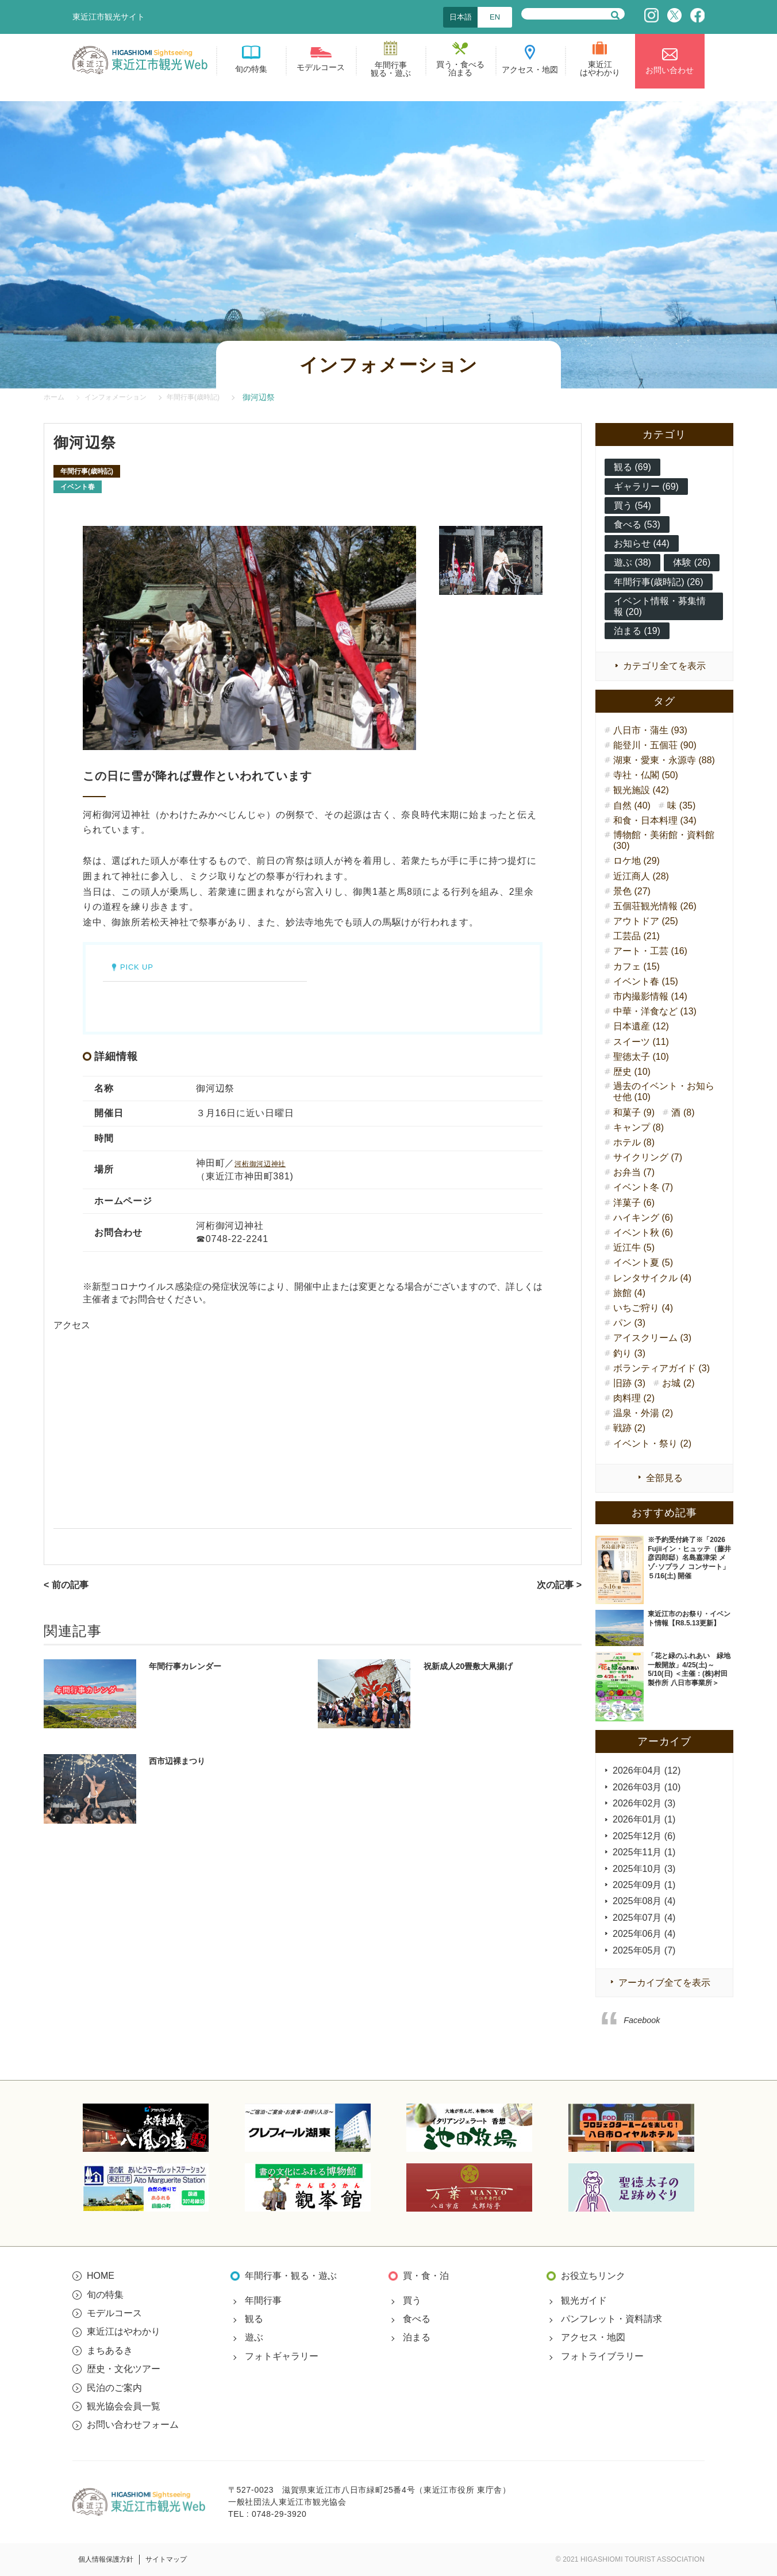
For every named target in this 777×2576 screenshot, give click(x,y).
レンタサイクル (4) (652, 1278)
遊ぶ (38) (632, 562)
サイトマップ (166, 2559)
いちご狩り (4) (643, 1308)
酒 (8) (682, 1112)
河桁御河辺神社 (268, 1163)
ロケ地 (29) (636, 861)
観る (254, 2319)
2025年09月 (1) (644, 1885)
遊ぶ (254, 2337)
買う (412, 2300)
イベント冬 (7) (643, 1187)
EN (495, 17)
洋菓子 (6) (634, 1203)
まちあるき (110, 2350)
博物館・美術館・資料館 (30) (663, 840)
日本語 (460, 17)
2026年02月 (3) (644, 1803)
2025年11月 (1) (644, 1852)
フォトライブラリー (602, 2356)
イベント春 (77, 487)
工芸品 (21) (636, 936)
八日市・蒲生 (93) (650, 730)
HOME (100, 2276)
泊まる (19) (637, 631)
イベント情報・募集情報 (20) (660, 606)
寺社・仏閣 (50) (645, 775)
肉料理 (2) (634, 1398)
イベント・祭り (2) (652, 1443)
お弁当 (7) (634, 1172)
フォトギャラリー (281, 2356)
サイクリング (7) (647, 1157)
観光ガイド (584, 2300)
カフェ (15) (636, 966)
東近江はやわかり (123, 2331)
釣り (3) (629, 1353)
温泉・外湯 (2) (643, 1413)
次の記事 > (559, 1585)
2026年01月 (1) (644, 1819)
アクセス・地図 (593, 2337)
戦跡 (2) (629, 1428)
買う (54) (632, 505)
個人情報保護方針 (105, 2559)
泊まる (416, 2337)
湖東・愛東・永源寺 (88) (664, 760)
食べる (416, 2319)
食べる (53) (637, 524)
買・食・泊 (426, 2276)
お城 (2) (678, 1383)
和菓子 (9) (634, 1112)
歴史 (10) (632, 1071)
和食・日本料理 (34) (655, 820)
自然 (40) (632, 805)
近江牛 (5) (634, 1247)
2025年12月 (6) (644, 1836)
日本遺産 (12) (641, 1026)
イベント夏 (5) (643, 1262)
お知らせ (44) (642, 543)
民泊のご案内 (114, 2388)
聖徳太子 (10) (641, 1057)
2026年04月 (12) (646, 1770)
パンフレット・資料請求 (611, 2319)
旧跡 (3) (629, 1383)
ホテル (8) (634, 1142)
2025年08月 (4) (644, 1901)
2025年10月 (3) (644, 1869)
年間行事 (263, 2300)
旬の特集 (105, 2295)
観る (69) (632, 467)
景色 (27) (632, 891)
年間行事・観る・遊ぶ (291, 2276)
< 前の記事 (66, 1585)
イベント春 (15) (645, 981)
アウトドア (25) (645, 921)
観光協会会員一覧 (123, 2406)
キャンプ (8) (638, 1127)
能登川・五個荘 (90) (655, 745)
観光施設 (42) (641, 790)
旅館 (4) (629, 1293)
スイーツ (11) (641, 1042)
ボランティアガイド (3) (661, 1368)
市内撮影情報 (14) (650, 996)
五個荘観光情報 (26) (655, 906)
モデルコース (114, 2313)
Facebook (642, 2020)
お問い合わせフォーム (133, 2424)
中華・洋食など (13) (655, 1011)
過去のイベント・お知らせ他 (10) (663, 1091)
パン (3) (629, 1323)
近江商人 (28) (641, 876)
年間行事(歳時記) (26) (658, 582)
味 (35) (681, 805)
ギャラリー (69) (646, 486)
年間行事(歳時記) (86, 471)
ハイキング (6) (643, 1217)
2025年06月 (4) (644, 1934)
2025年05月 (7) (644, 1950)
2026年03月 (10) (646, 1787)
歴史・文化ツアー (123, 2369)
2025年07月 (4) (644, 1918)
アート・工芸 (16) (650, 951)
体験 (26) (691, 562)
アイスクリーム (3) (652, 1338)
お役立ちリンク (593, 2276)
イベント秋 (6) (643, 1232)
